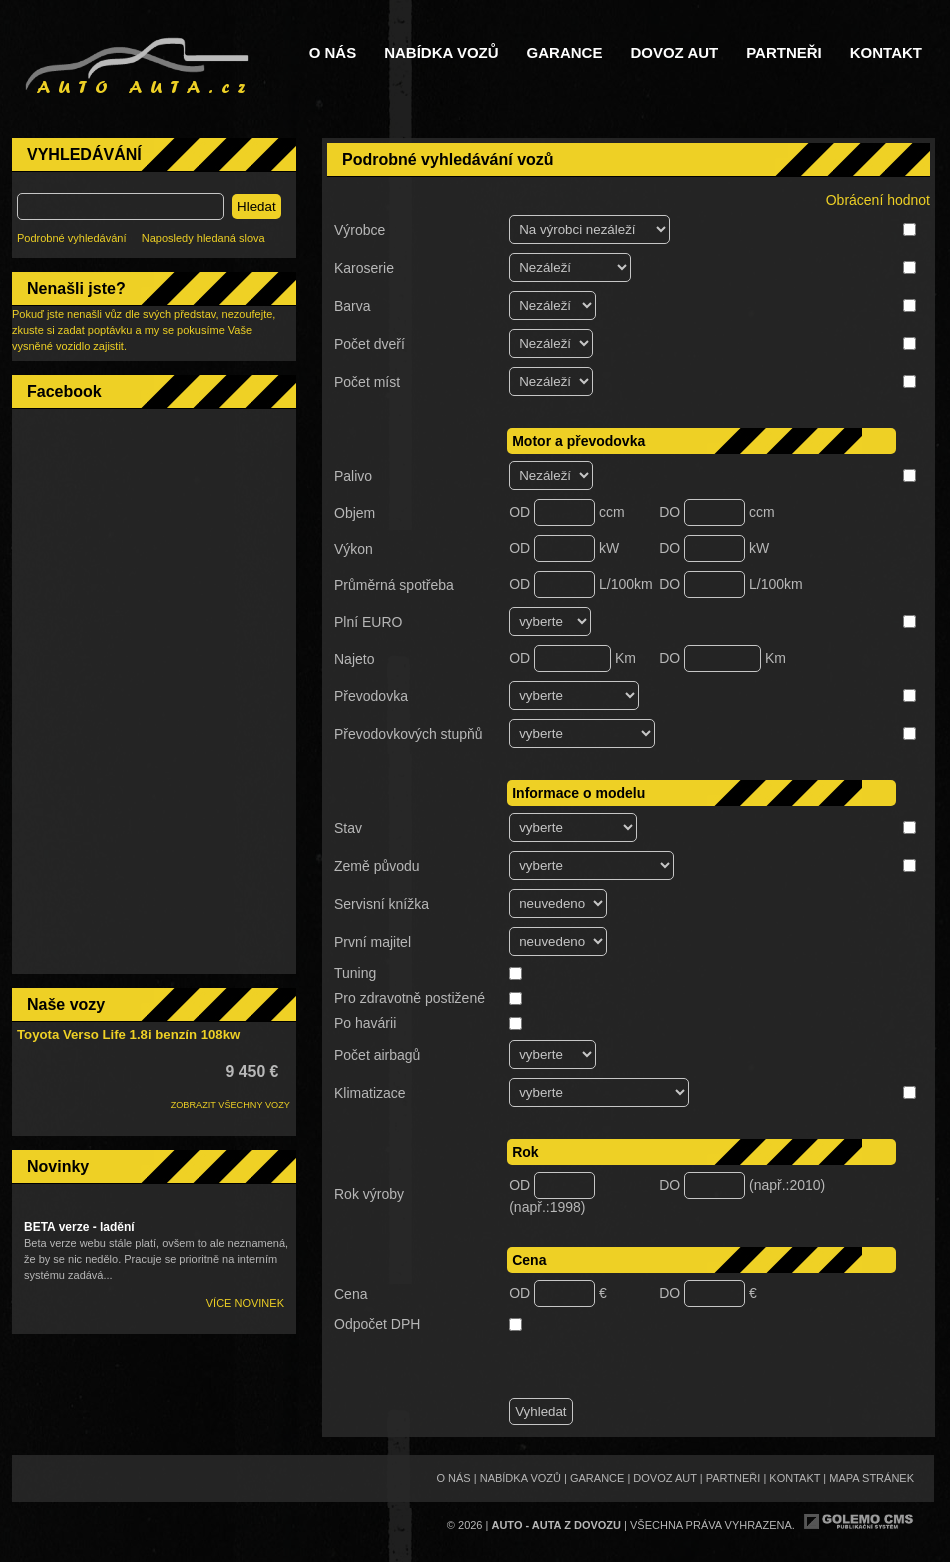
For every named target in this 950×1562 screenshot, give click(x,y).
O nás (333, 53)
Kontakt (886, 53)
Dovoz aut (674, 53)
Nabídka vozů (441, 53)
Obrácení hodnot (878, 200)
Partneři (784, 53)
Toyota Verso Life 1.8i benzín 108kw (128, 1034)
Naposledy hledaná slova (203, 238)
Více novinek (245, 1303)
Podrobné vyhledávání (71, 238)
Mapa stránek (871, 1478)
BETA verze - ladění (79, 1227)
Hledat (256, 206)
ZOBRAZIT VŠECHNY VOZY (230, 1105)
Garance (565, 53)
